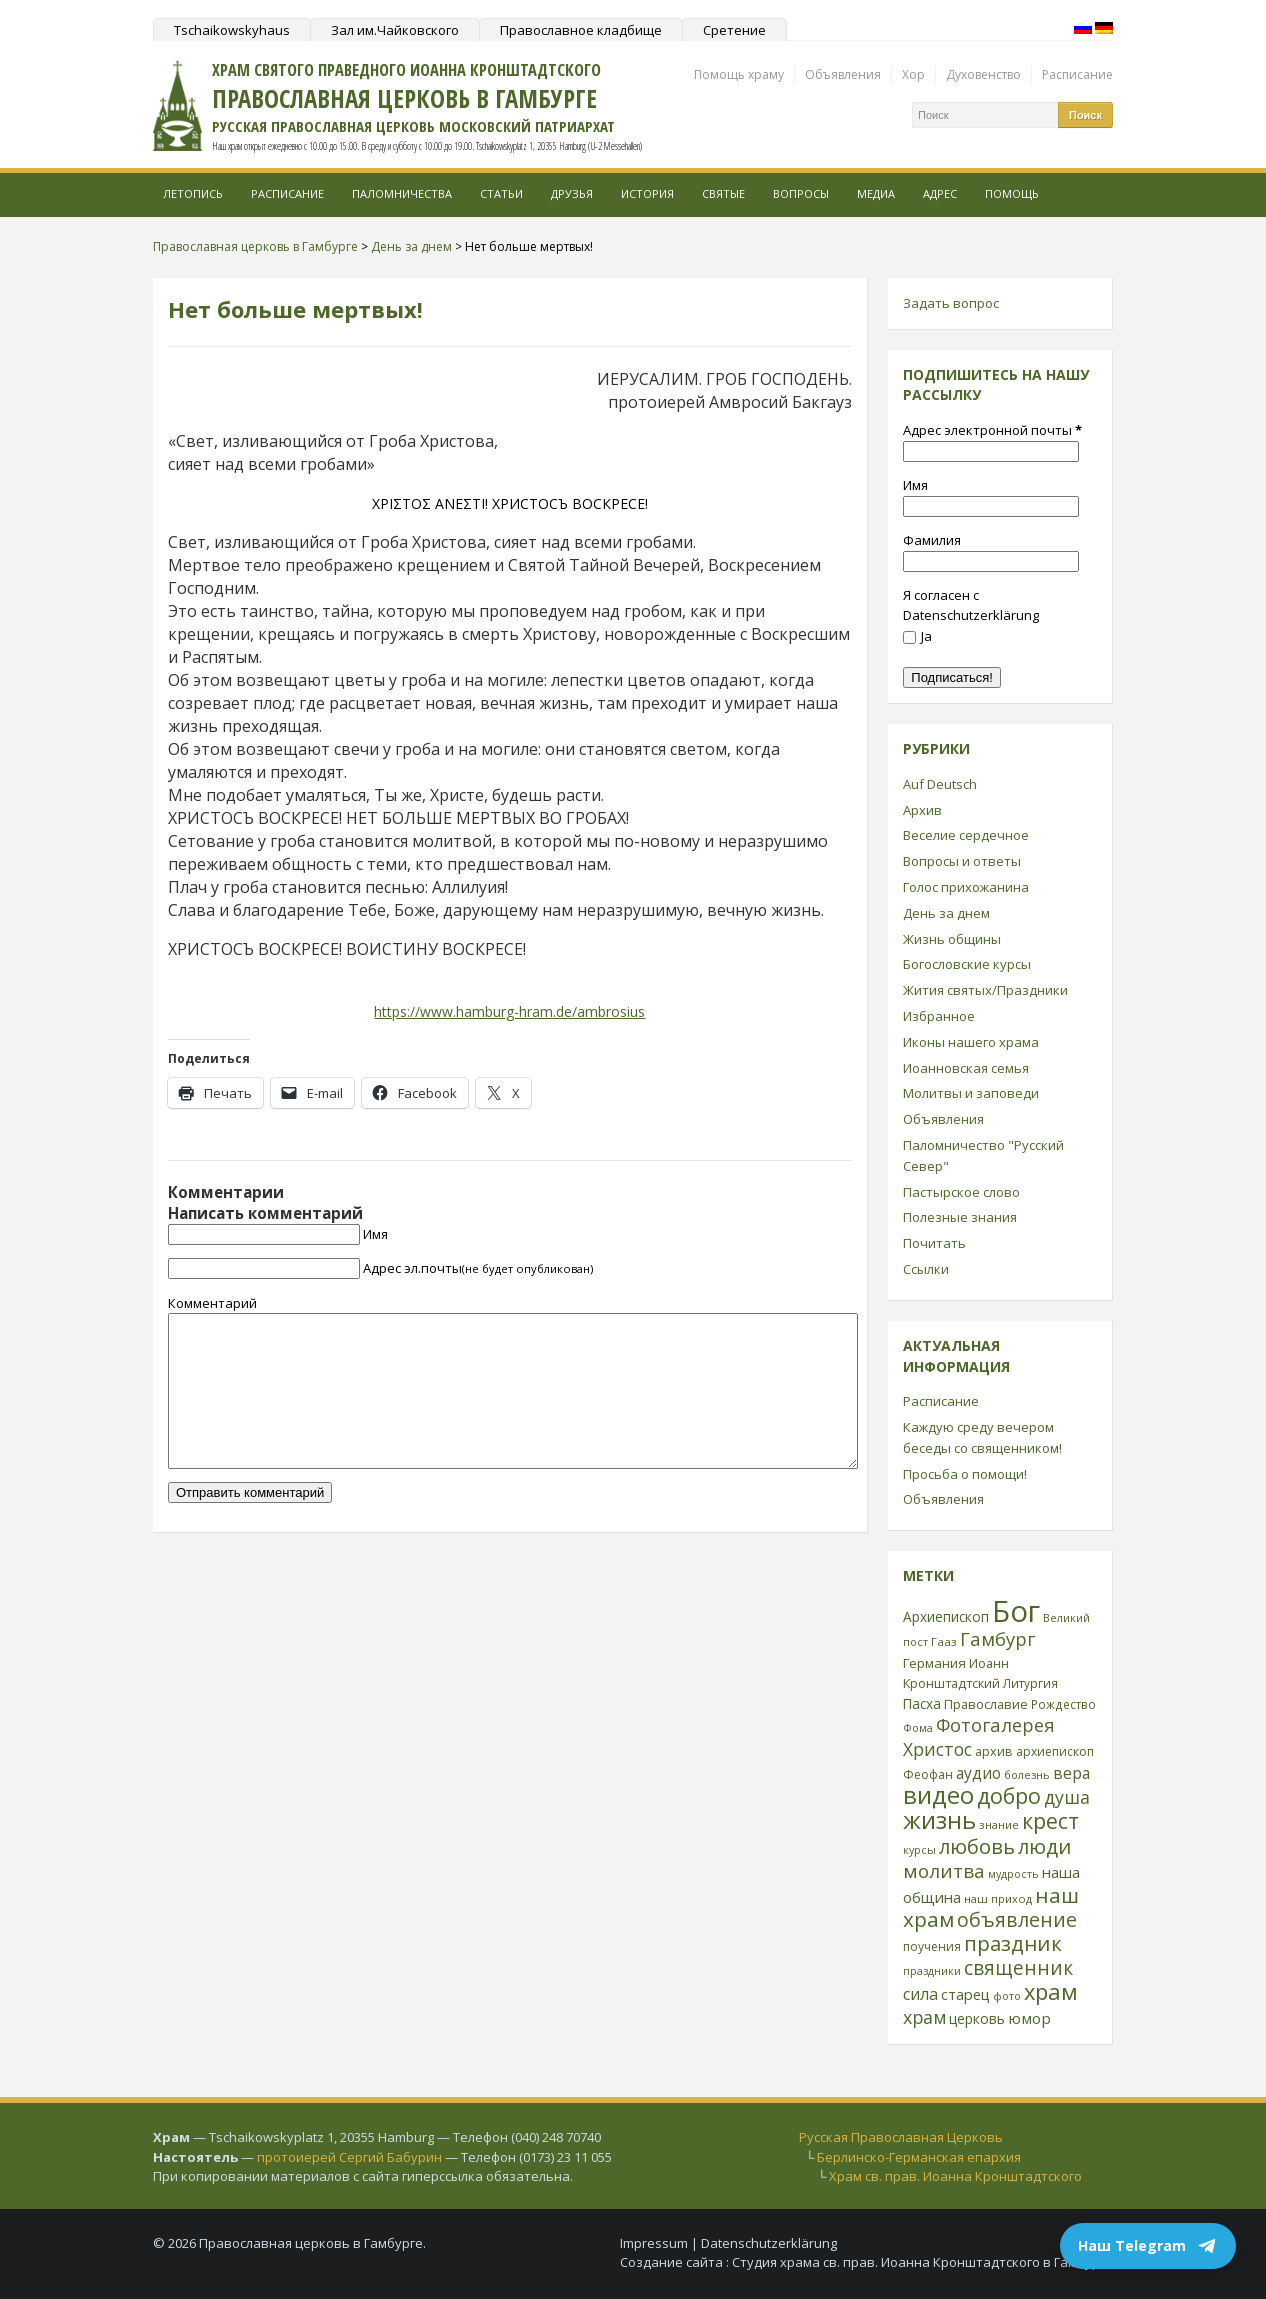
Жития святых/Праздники (985, 990)
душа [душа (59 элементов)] (1067, 1797)
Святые (723, 193)
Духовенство (983, 74)
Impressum (654, 2243)
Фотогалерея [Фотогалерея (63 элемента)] (995, 1724)
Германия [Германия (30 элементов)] (934, 1663)
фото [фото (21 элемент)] (1007, 1995)
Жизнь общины (952, 939)
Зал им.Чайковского (395, 30)
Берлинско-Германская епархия (919, 2157)
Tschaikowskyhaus (232, 30)
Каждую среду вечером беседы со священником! (982, 1437)
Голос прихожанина (966, 887)
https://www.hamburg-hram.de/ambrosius (509, 1011)
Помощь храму (739, 74)
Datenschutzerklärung (769, 2243)
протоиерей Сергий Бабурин (349, 2157)
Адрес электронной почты (992, 430)
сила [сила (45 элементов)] (920, 1994)
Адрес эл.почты (478, 1268)
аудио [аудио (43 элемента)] (978, 1773)
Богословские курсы (967, 964)
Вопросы (801, 193)
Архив (922, 810)
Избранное (939, 1016)
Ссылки (926, 1269)
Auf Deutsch (940, 784)
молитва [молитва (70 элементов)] (944, 1871)
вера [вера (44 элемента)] (1071, 1773)
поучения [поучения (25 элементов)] (932, 1946)
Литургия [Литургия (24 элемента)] (1030, 1683)
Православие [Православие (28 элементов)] (986, 1704)
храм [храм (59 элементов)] (924, 2017)
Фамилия (932, 540)
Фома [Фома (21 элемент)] (918, 1727)
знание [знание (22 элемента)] (999, 1824)
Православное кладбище (581, 30)
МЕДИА (876, 193)
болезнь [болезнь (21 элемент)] (1027, 1774)
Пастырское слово (961, 1192)
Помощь (1012, 193)
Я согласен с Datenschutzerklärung (971, 605)
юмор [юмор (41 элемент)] (1029, 2018)
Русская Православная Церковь (901, 2137)
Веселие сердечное (966, 835)
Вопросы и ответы (962, 861)
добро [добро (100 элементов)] (1009, 1795)
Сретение (734, 30)
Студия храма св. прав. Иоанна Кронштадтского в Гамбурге (922, 2262)
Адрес (940, 193)
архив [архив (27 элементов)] (994, 1751)
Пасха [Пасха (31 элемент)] (922, 1703)
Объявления (843, 74)
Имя (375, 1234)
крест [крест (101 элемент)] (1050, 1820)
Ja (917, 636)
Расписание (1077, 74)
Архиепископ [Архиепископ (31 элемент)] (946, 1616)
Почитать (934, 1243)
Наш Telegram (1148, 2246)
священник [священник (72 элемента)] (1018, 1968)
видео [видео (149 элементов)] (938, 1794)
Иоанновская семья (966, 1068)
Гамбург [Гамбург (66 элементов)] (997, 1638)
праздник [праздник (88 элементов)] (1013, 1943)
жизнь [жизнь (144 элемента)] (939, 1820)
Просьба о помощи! (965, 1474)
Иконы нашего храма (971, 1042)
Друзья (572, 193)
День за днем (946, 913)
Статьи (501, 193)
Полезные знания (960, 1217)
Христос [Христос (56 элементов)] (937, 1749)
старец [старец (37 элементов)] (965, 1994)
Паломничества (402, 193)
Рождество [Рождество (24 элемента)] (1063, 1704)
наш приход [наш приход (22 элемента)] (998, 1898)
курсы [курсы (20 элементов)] (919, 1850)
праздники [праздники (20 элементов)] (932, 1971)
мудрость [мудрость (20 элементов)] (1013, 1874)
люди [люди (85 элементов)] (1044, 1846)
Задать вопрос (951, 303)
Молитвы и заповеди (971, 1093)
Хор (913, 74)
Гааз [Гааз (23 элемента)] (944, 1641)
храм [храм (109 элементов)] (1051, 1991)
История (647, 193)
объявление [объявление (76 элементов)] (1017, 1919)
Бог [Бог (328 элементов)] (1016, 1611)
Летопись (193, 193)
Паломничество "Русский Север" (983, 1155)
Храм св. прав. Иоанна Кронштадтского (955, 2176)
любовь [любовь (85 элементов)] (977, 1846)
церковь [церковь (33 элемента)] (977, 2018)
